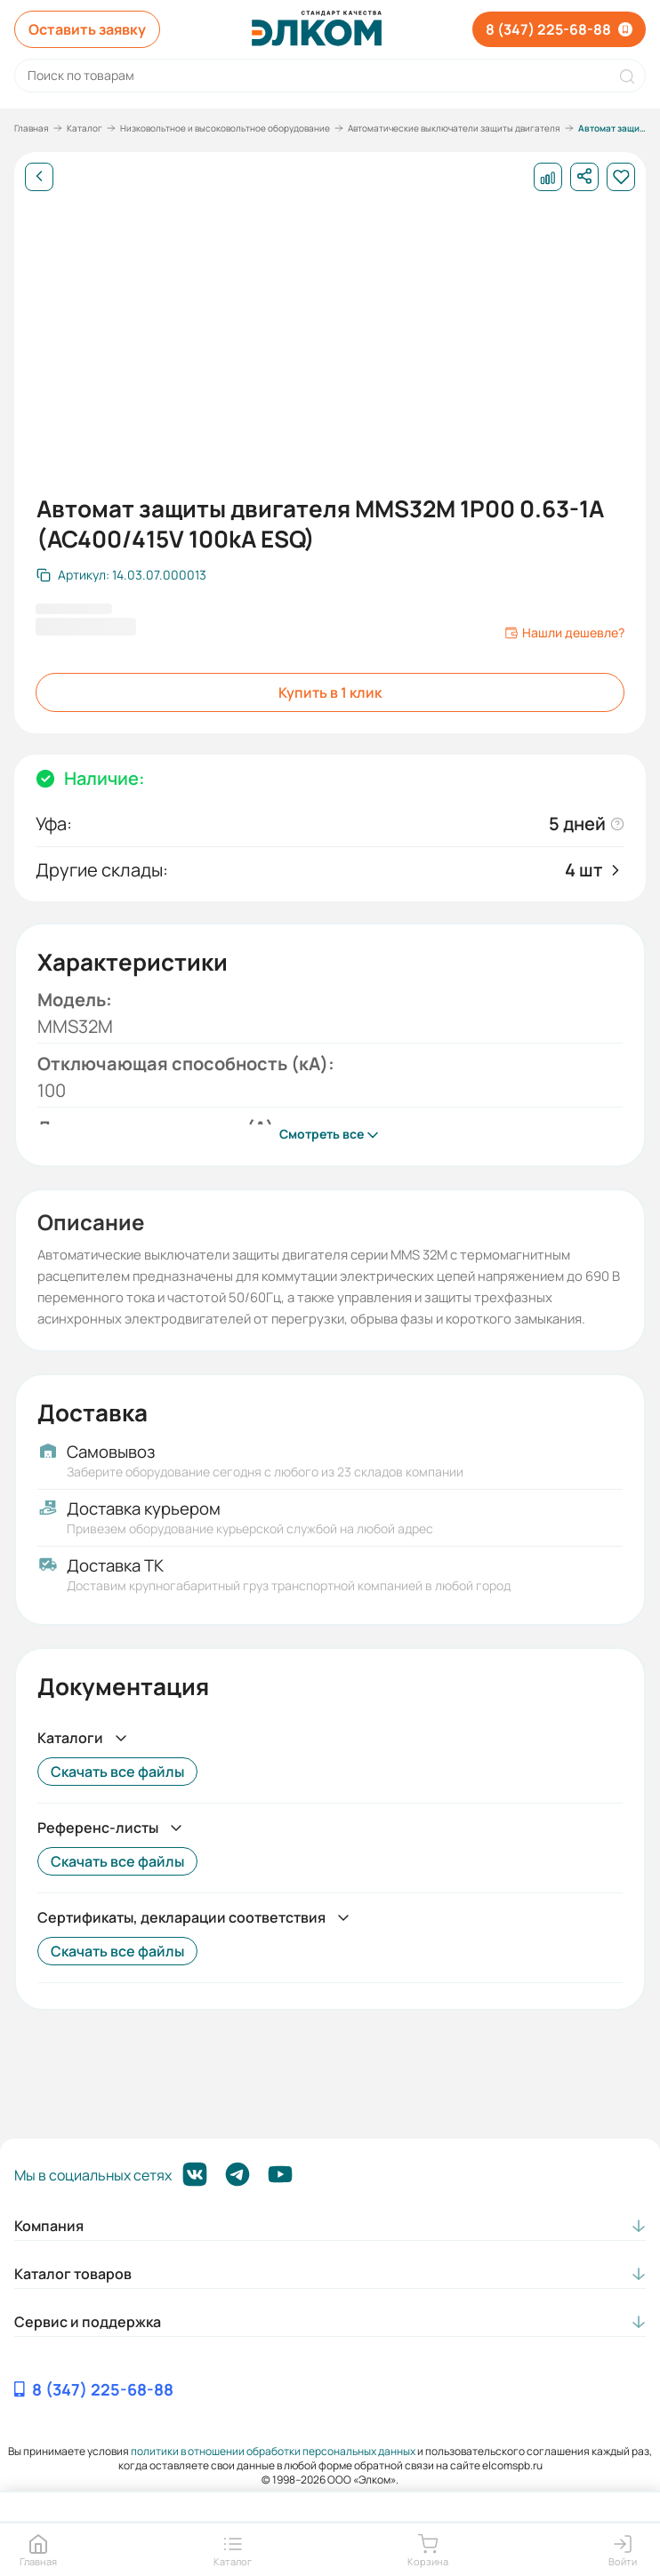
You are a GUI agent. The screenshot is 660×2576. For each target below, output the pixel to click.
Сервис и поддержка (87, 2322)
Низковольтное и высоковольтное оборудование (225, 128)
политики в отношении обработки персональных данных (273, 2451)
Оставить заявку (87, 29)
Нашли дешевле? (564, 633)
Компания (49, 2226)
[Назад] (39, 177)
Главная (31, 128)
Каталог (84, 128)
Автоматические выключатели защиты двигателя (454, 128)
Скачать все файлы (117, 1771)
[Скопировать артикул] (121, 575)
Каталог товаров (73, 2274)
